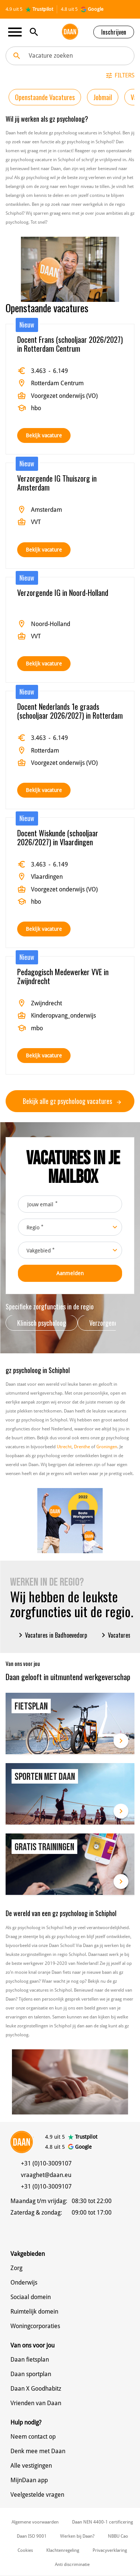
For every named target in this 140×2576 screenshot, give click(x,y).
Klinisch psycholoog (41, 1323)
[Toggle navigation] (17, 32)
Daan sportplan (30, 2374)
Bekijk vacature (44, 435)
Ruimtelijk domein (34, 2311)
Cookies (25, 2550)
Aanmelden (70, 1273)
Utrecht (64, 1446)
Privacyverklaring (110, 2550)
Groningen (106, 1446)
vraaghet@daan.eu (46, 2174)
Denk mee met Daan (37, 2451)
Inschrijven (113, 32)
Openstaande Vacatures (45, 97)
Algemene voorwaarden (35, 2522)
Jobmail (102, 97)
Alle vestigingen (31, 2465)
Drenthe (82, 1446)
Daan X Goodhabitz (35, 2388)
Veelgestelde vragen (37, 2494)
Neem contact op (33, 2436)
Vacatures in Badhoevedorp (51, 1635)
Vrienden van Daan (35, 2403)
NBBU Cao (118, 2536)
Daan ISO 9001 (32, 2536)
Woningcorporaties (35, 2326)
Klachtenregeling (62, 2550)
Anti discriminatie (72, 2564)
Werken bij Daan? (77, 2536)
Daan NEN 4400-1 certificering (102, 2522)
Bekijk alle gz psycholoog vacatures (72, 1101)
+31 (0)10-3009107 (46, 2163)
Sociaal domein (30, 2297)
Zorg (16, 2268)
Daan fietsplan (29, 2359)
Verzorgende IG (108, 1323)
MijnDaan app (29, 2480)
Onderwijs (23, 2282)
